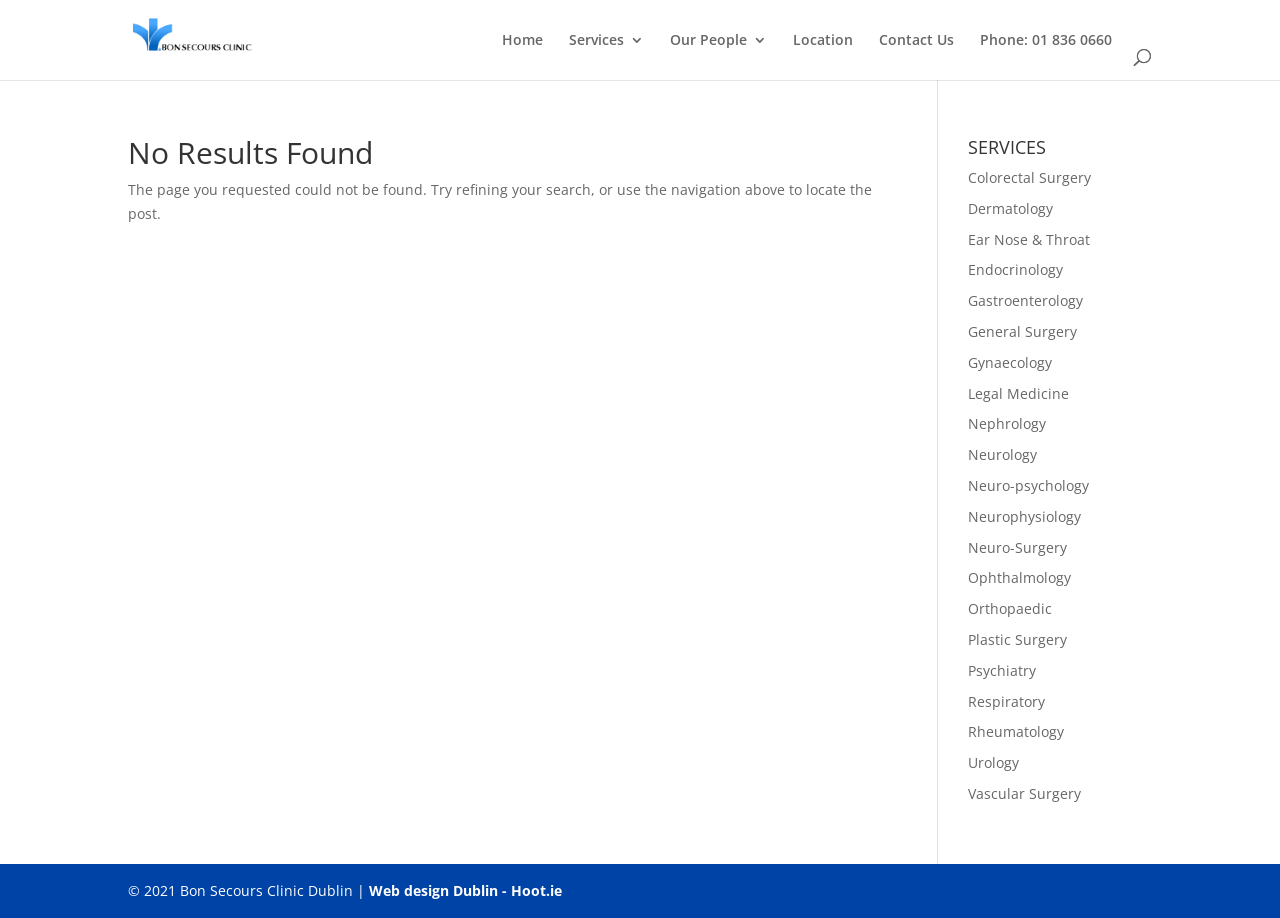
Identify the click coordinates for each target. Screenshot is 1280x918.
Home (522, 41)
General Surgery (1022, 331)
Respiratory (1006, 701)
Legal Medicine (1018, 393)
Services (596, 41)
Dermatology (1010, 208)
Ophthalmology (1019, 577)
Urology (993, 762)
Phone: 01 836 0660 (1046, 41)
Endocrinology (1015, 269)
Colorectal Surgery (1029, 177)
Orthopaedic (1010, 608)
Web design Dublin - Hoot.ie (465, 890)
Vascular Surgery (1024, 793)
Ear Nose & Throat (1029, 239)
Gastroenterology (1025, 300)
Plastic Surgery (1017, 639)
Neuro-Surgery (1017, 547)
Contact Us (916, 41)
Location (823, 41)
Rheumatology (1016, 731)
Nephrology (1007, 423)
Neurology (1002, 454)
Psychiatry (1002, 670)
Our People (708, 41)
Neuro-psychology (1028, 485)
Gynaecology (1010, 362)
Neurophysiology (1024, 516)
